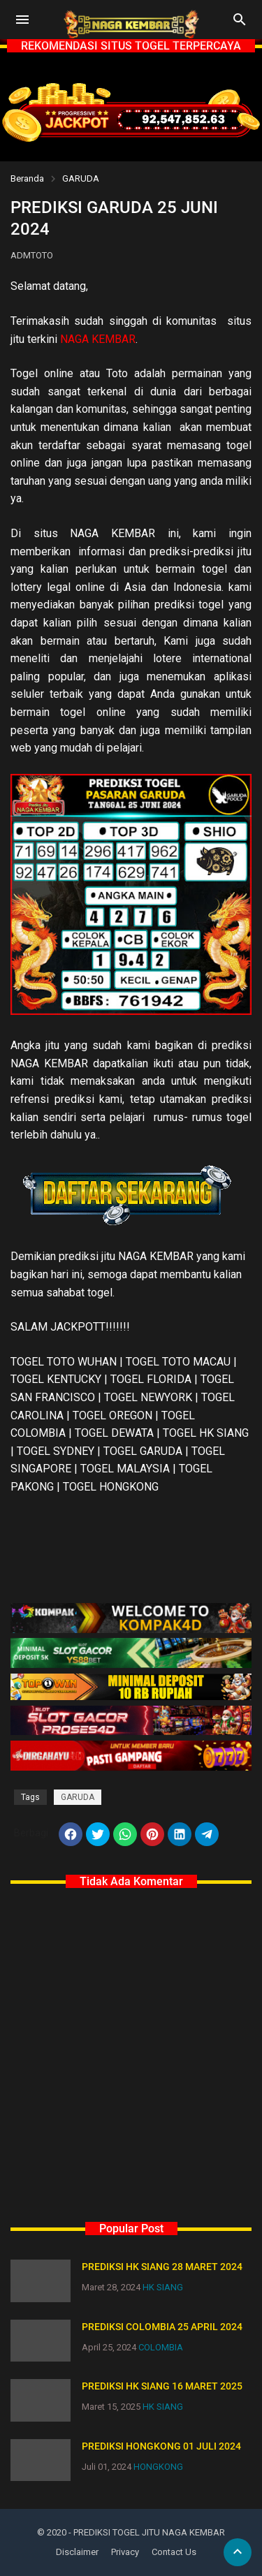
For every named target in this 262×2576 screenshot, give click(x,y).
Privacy (125, 2552)
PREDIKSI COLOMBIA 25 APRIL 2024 (162, 2326)
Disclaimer (77, 2552)
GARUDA (80, 178)
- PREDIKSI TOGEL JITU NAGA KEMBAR (146, 2532)
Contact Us (174, 2552)
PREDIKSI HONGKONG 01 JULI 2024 (161, 2446)
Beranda (27, 178)
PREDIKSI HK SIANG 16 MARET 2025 (162, 2386)
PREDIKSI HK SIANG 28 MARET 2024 (162, 2266)
